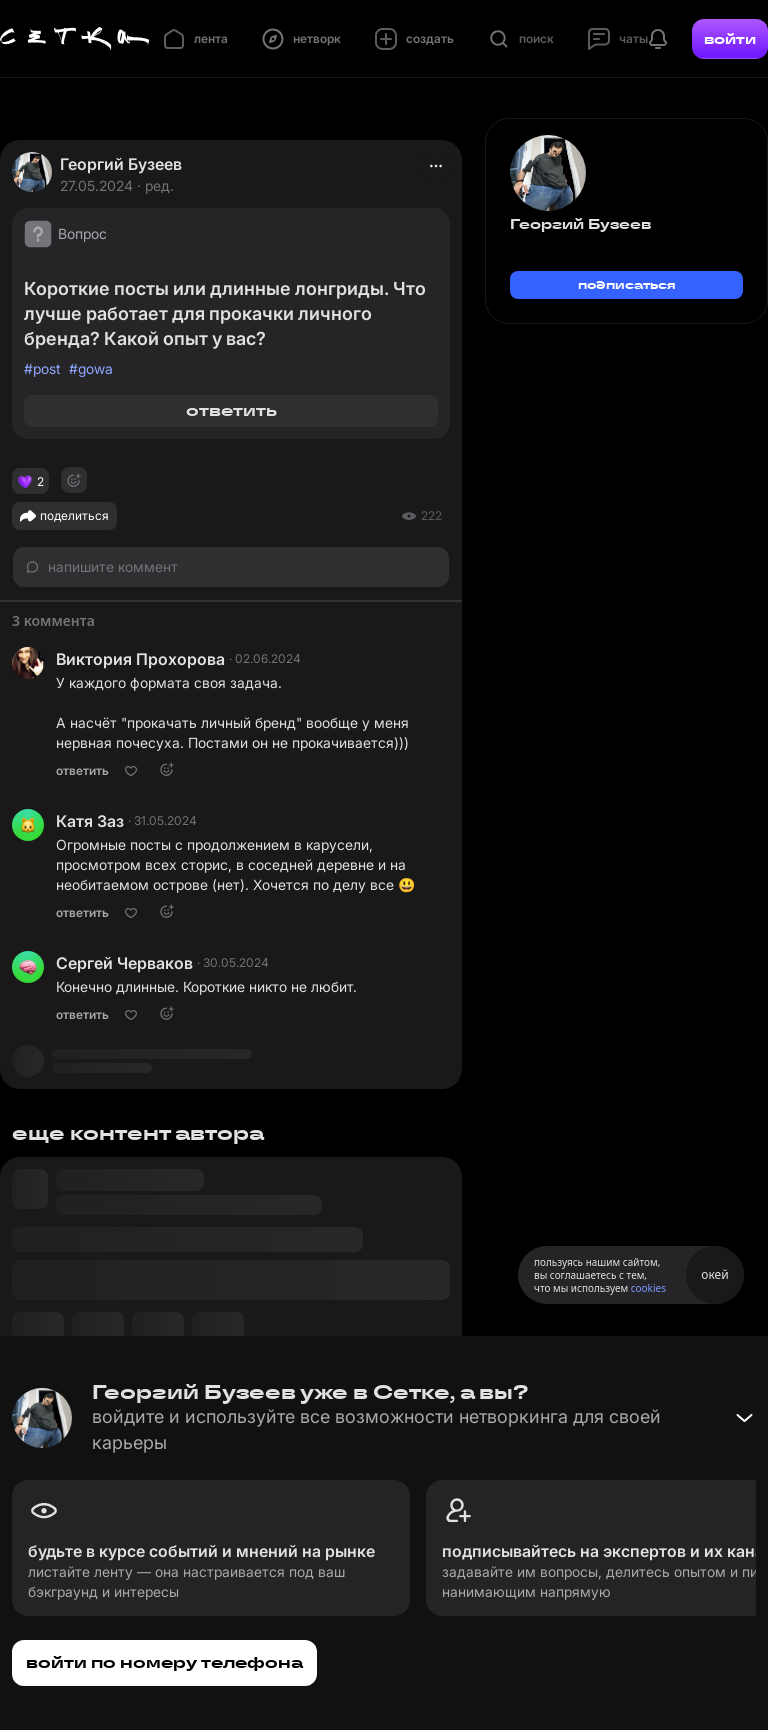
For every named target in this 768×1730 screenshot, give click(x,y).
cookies (648, 1288)
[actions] (436, 166)
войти (730, 39)
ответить (231, 410)
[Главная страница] (75, 39)
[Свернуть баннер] (744, 1418)
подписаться (627, 284)
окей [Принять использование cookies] (714, 1274)
